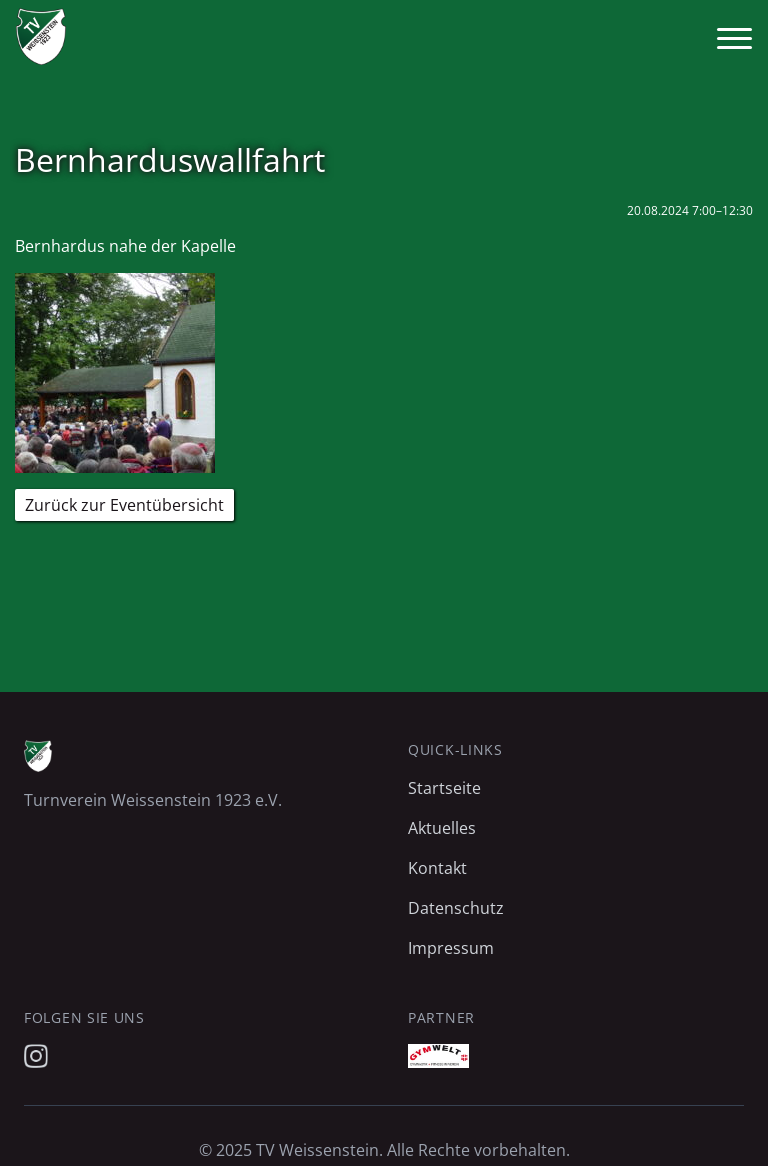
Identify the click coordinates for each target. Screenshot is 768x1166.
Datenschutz (456, 908)
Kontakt (437, 868)
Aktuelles (442, 828)
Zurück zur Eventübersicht (124, 505)
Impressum (451, 948)
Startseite (444, 788)
